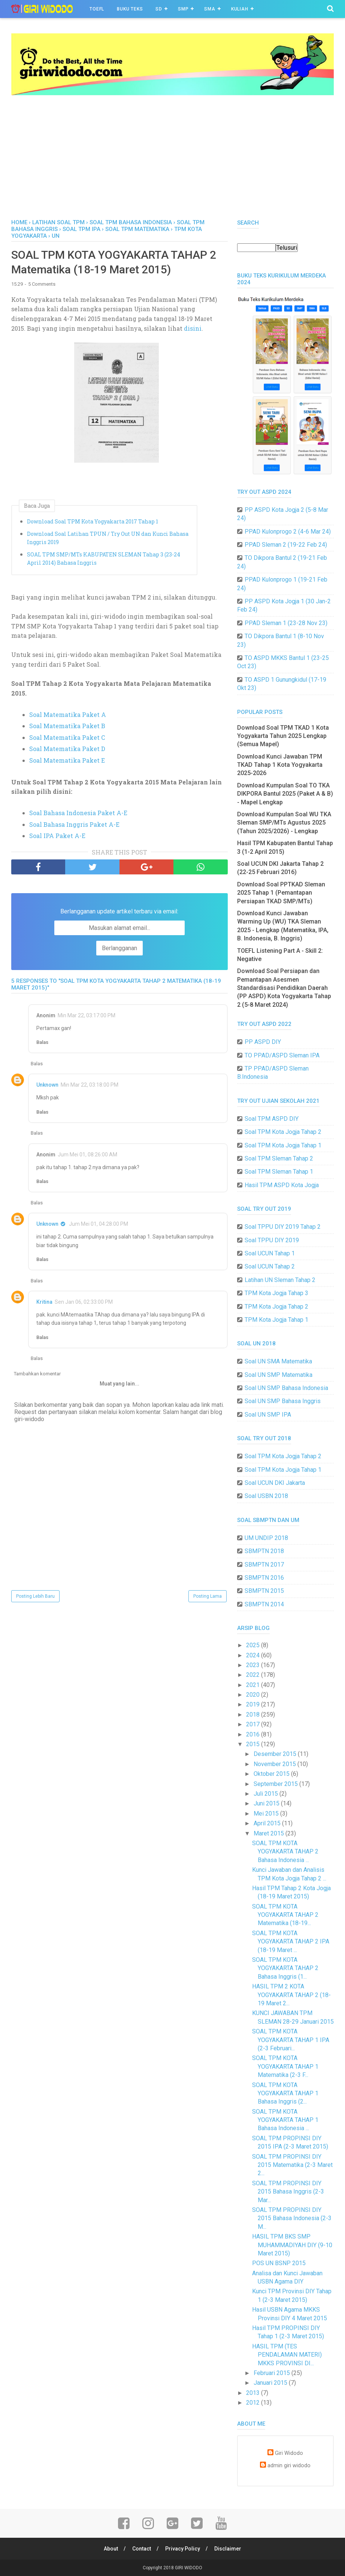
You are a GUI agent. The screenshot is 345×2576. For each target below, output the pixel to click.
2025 (253, 1645)
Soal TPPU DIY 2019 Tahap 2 (283, 1226)
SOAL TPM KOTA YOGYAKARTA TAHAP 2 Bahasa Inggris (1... (285, 1968)
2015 (253, 1744)
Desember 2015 (276, 1753)
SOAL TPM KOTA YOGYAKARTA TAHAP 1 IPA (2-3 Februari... (290, 2040)
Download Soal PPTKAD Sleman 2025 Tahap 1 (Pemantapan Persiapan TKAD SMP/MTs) (281, 893)
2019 (253, 1704)
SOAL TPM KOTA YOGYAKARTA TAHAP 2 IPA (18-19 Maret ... (290, 1942)
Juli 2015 (266, 1793)
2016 (253, 1734)
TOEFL (97, 9)
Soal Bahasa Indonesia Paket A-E (78, 813)
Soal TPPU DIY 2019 (272, 1240)
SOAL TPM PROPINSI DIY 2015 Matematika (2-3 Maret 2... (292, 2165)
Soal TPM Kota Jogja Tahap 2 (283, 1131)
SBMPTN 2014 (264, 1604)
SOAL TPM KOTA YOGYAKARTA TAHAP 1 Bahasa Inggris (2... (285, 2093)
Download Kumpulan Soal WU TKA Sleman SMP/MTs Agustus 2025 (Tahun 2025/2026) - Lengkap (284, 823)
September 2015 (276, 1783)
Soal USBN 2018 (266, 1495)
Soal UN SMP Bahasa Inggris (283, 1401)
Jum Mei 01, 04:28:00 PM (98, 1224)
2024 (253, 1655)
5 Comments (41, 284)
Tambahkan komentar (37, 1373)
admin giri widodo (289, 2465)
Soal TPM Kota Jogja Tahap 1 (283, 1145)
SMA (209, 9)
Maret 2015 (269, 1833)
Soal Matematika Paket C (67, 737)
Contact (141, 2549)
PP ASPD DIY (263, 1041)
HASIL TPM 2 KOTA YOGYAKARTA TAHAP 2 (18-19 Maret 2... (291, 1995)
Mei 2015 (267, 1813)
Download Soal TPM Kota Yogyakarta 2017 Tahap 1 (92, 521)
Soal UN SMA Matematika (278, 1361)
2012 (253, 2402)
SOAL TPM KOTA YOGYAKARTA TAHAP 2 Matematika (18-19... (285, 1915)
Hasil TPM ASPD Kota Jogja (282, 1185)
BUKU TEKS (130, 9)
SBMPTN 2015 (264, 1590)
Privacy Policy (182, 2549)
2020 (253, 1694)
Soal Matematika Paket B (67, 726)
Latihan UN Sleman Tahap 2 (280, 1280)
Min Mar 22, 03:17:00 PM (86, 1015)
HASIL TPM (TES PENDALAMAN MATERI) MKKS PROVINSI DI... (287, 2355)
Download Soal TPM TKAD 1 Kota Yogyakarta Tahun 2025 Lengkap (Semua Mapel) (283, 736)
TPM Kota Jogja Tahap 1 (276, 1319)
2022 (253, 1674)
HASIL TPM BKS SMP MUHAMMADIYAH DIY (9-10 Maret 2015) (292, 2245)
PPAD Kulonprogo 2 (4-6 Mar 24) (288, 531)
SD (158, 9)
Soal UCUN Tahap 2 (270, 1266)
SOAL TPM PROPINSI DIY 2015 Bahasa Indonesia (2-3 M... (292, 2218)
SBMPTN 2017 (264, 1564)
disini (193, 328)
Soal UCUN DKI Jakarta (275, 1482)
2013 (253, 2392)
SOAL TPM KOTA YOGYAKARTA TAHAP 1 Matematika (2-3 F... (285, 2066)
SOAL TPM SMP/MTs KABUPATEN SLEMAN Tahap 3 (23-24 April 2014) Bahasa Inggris (103, 558)
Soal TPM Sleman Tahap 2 (279, 1158)
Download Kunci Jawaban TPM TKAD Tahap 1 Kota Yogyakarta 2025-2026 (280, 765)
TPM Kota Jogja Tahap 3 (276, 1293)
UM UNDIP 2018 (266, 1537)
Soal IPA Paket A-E (57, 836)
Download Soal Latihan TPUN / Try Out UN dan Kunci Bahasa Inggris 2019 (107, 538)
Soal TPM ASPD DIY (272, 1118)
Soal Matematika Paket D (67, 749)
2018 (253, 1714)
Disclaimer (227, 2549)
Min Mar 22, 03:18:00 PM (89, 1085)
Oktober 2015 (272, 1773)
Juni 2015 (267, 1803)
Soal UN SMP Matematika (278, 1374)
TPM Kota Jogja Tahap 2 (276, 1306)
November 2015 (275, 1764)
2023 (253, 1665)
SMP (183, 9)
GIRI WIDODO (188, 2567)
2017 (253, 1724)
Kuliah (239, 9)
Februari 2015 (272, 2373)
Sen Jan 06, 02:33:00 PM (84, 1302)
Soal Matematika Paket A (67, 714)
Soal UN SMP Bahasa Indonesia (286, 1387)
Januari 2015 (271, 2382)
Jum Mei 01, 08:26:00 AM (87, 1155)
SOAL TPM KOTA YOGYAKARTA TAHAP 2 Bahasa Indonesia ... (285, 1852)
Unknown (47, 1085)
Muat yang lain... (119, 1384)
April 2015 (268, 1823)
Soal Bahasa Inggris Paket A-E (74, 824)
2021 (253, 1684)
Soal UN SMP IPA (268, 1414)
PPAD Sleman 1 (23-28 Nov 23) (286, 623)
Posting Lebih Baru (35, 1596)
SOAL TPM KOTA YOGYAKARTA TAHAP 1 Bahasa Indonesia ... (285, 2120)
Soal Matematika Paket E (67, 760)
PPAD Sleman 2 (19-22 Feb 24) (286, 544)
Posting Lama (207, 1596)
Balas (42, 1042)
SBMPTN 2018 (264, 1551)
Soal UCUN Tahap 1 (270, 1253)
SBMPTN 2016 (264, 1577)
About (111, 2549)
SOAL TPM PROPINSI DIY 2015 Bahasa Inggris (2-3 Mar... (288, 2192)
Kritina (44, 1302)
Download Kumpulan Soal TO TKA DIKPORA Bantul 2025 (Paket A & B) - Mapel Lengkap (285, 794)
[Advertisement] (172, 151)
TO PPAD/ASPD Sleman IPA (282, 1055)
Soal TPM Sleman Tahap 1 (279, 1171)
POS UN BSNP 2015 (279, 2263)
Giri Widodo (289, 2453)
